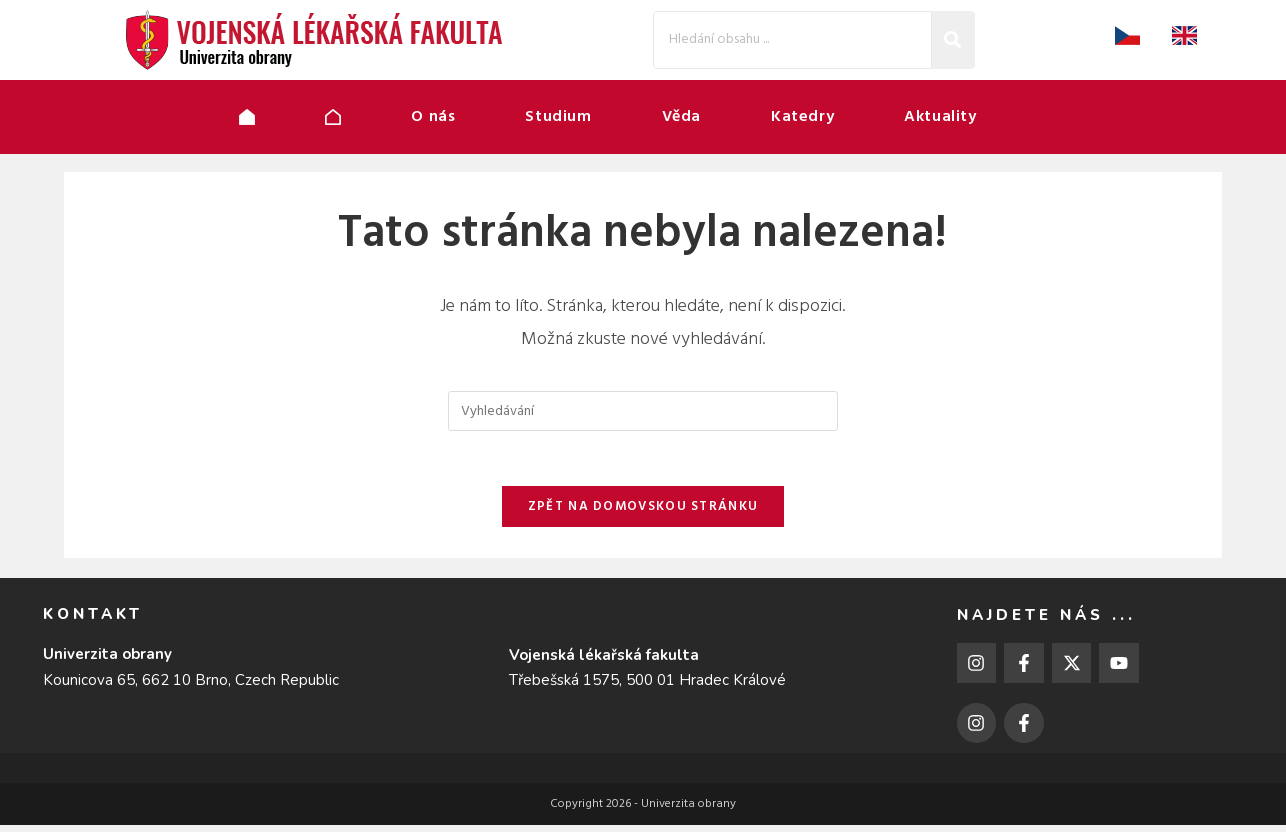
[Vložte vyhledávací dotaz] (643, 413)
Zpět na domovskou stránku (643, 514)
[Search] (792, 39)
